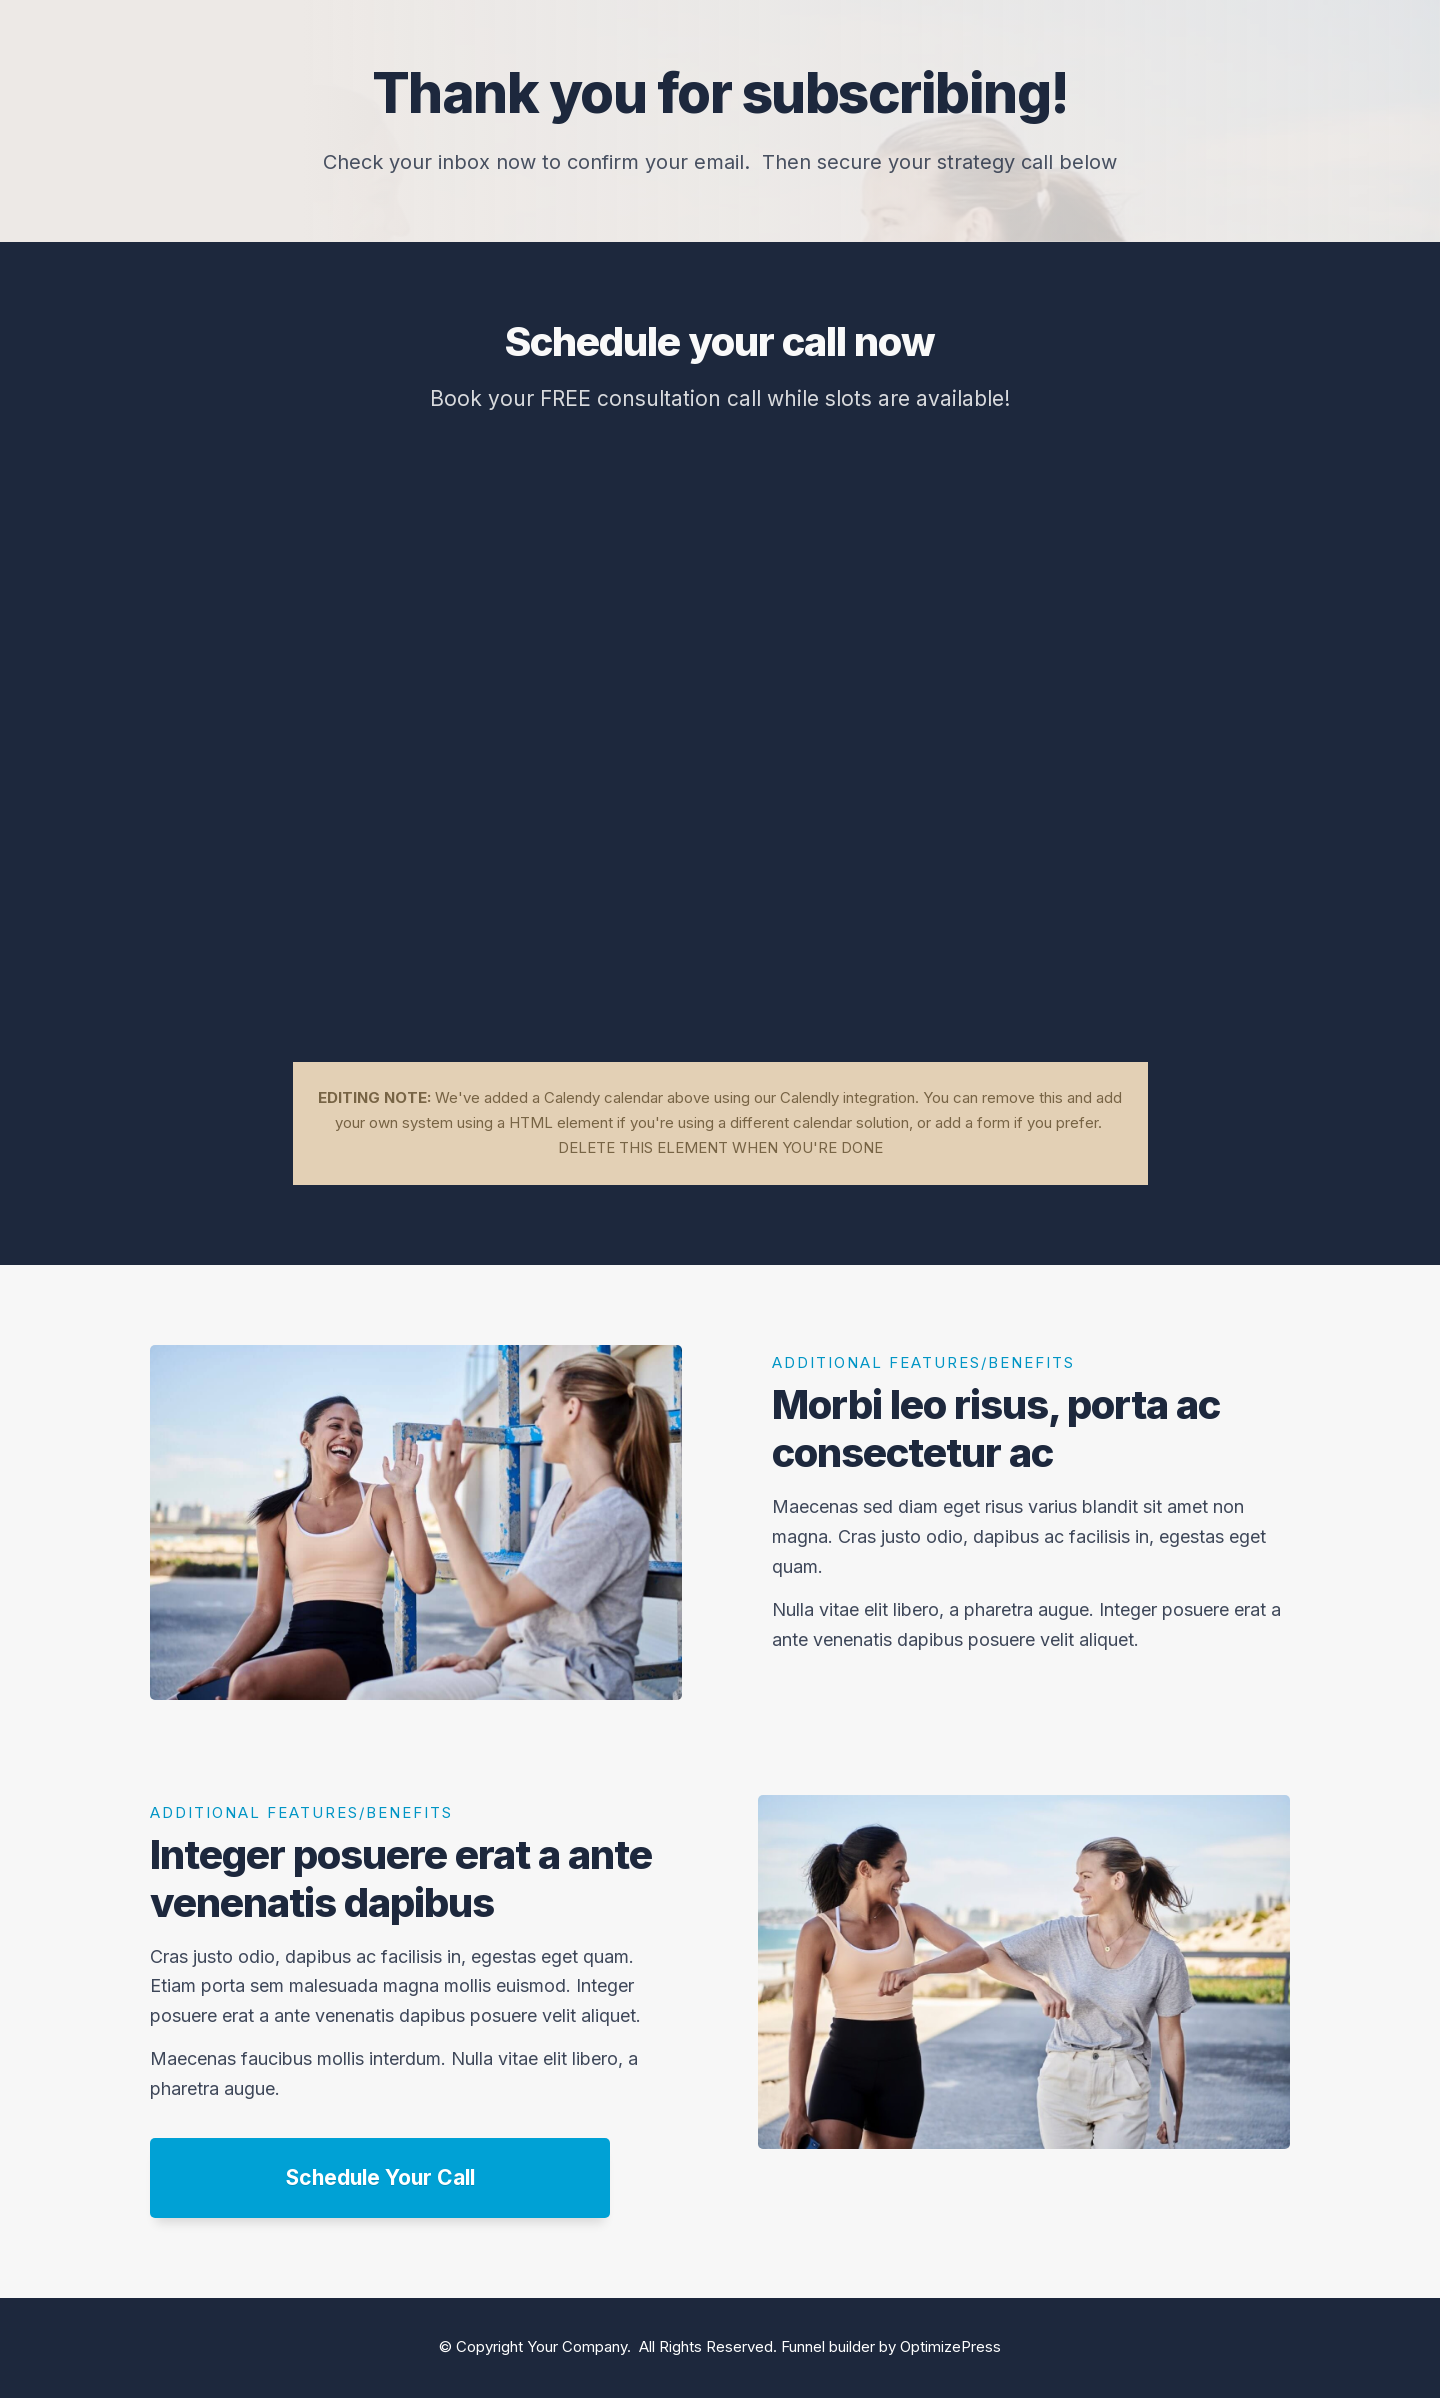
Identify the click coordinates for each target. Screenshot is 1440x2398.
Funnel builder (828, 2346)
